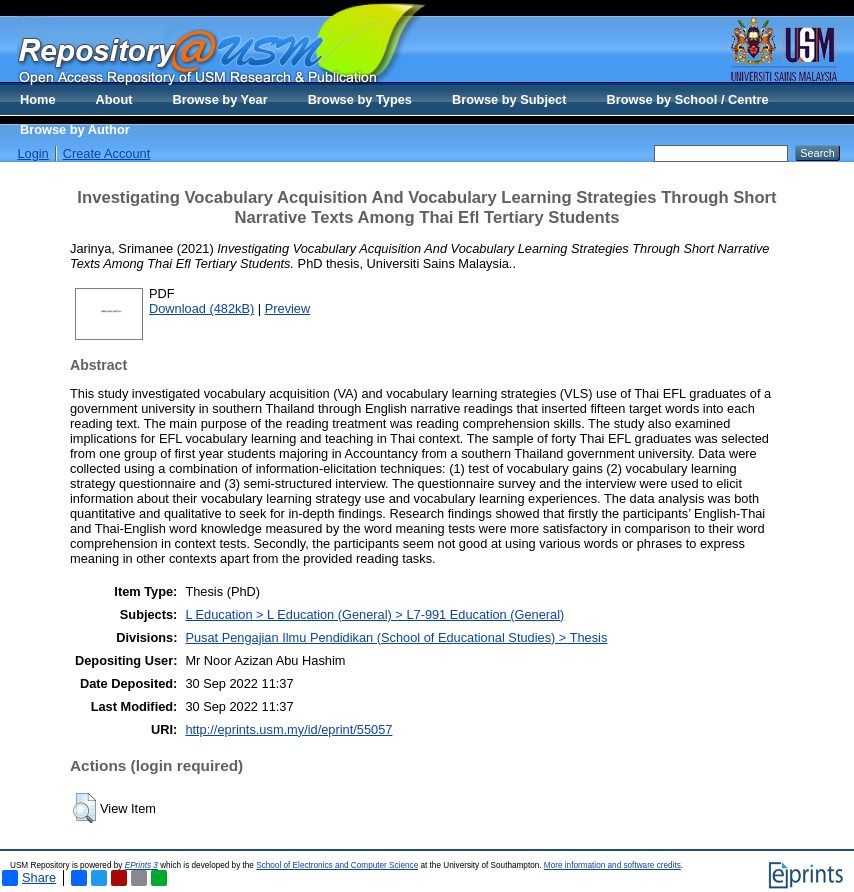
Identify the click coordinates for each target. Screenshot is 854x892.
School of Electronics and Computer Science (337, 865)
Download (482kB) (201, 308)
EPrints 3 (141, 865)
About (114, 99)
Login (32, 153)
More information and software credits (612, 865)
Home (38, 99)
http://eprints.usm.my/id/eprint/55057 (288, 729)
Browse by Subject (509, 99)
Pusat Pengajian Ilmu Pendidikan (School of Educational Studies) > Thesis (396, 637)
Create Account (107, 153)
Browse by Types (360, 99)
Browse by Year (220, 99)
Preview (288, 308)
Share (29, 878)
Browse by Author (75, 129)
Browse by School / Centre (687, 99)
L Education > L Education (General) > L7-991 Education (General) (374, 614)
